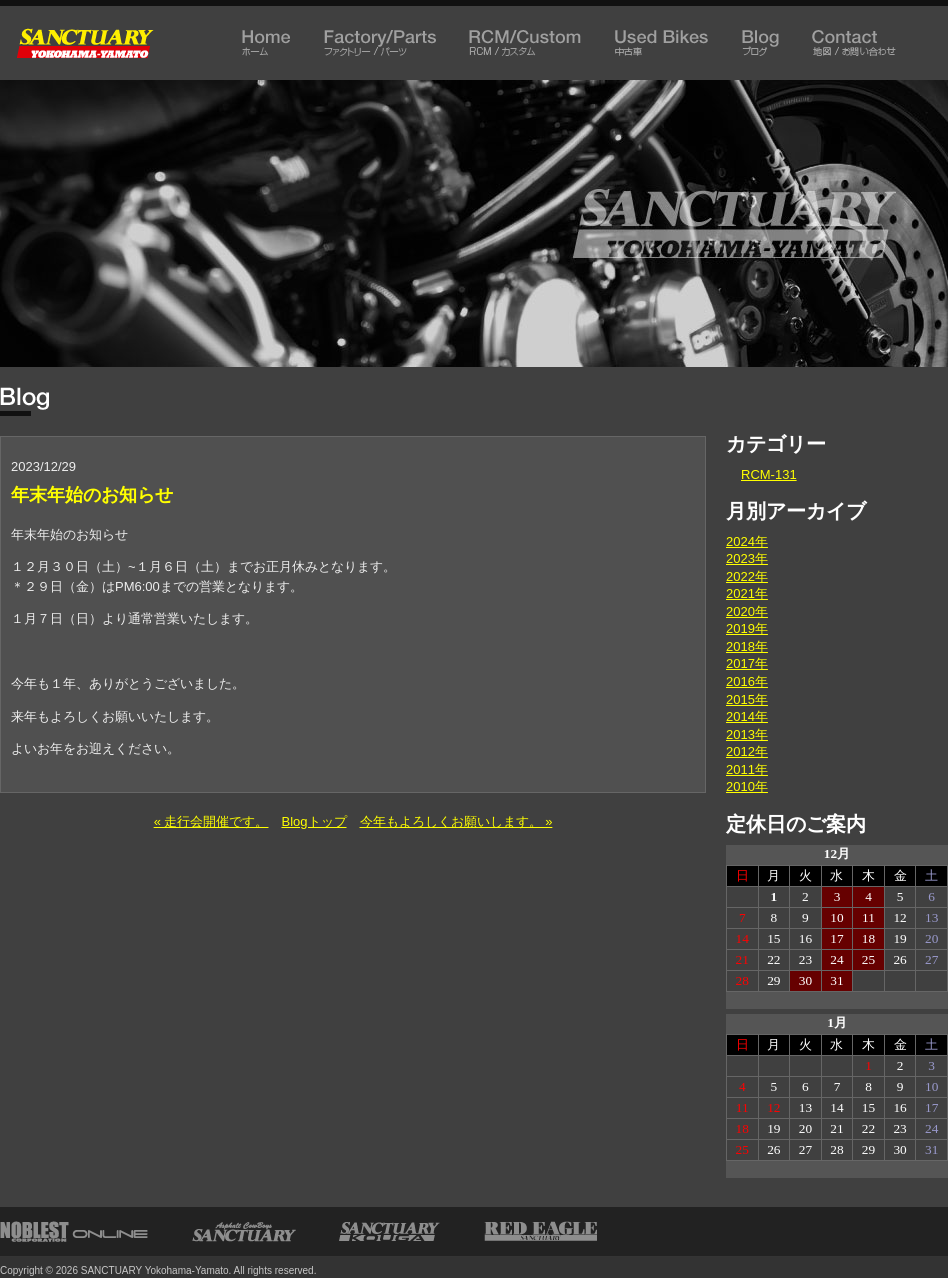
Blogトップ (313, 821)
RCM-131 (769, 474)
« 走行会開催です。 (211, 821)
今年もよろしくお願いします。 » (456, 821)
